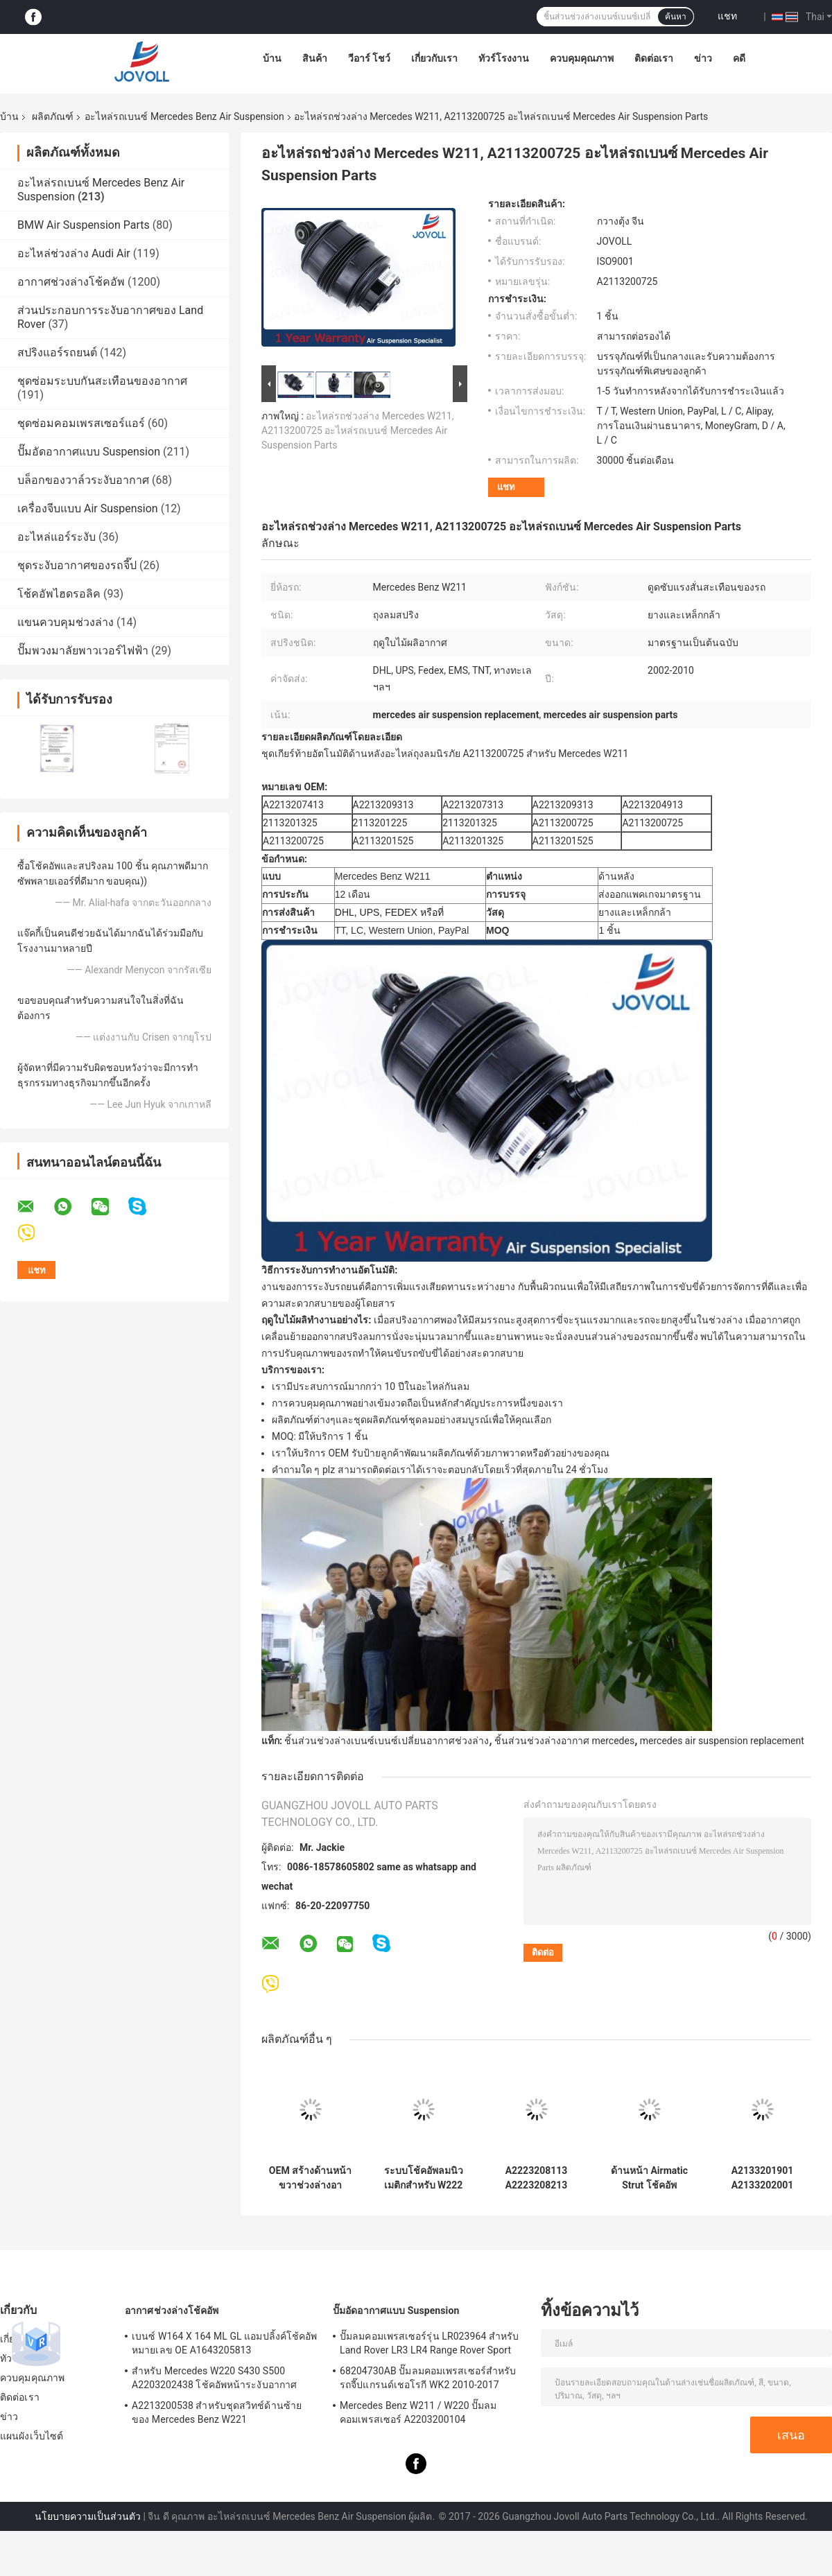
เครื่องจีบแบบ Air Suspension (87, 508)
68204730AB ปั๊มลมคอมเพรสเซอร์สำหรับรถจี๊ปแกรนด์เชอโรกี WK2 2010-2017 (428, 2377)
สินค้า (314, 58)
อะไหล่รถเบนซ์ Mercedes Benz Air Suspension (184, 116)
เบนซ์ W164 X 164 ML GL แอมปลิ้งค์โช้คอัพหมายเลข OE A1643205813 (224, 2343)
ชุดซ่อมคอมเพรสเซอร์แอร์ (81, 423)
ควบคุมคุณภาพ (582, 58)
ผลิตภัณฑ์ (52, 116)
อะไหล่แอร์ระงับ (56, 536)
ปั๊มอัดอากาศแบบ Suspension (88, 451)
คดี (739, 58)
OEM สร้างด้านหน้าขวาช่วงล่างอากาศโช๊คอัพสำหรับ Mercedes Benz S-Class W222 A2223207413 (310, 2178)
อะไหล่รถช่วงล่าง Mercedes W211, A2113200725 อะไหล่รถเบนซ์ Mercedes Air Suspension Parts (357, 430)
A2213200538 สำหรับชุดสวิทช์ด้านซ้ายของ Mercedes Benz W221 (217, 2412)
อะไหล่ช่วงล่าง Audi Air (73, 253)
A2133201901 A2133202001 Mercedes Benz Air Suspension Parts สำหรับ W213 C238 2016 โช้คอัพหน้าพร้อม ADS (762, 2178)
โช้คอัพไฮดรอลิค (59, 593)
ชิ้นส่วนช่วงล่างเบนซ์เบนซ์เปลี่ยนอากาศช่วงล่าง (386, 1740)
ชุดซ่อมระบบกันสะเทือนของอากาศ (102, 381)
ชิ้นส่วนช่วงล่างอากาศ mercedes (564, 1740)
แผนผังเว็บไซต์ (31, 2436)
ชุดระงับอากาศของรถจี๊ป (77, 565)
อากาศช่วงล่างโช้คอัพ (71, 281)
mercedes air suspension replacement (722, 1740)
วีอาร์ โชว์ (369, 58)
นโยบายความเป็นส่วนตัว (88, 2516)
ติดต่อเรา (653, 58)
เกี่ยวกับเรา (434, 58)
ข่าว (703, 58)
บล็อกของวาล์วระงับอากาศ (83, 480)
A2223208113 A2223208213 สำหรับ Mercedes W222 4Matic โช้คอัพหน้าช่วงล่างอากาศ (536, 2178)
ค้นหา (675, 16)
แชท (727, 15)
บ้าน (272, 58)
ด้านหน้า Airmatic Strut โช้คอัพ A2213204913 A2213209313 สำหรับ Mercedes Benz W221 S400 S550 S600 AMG (649, 2178)
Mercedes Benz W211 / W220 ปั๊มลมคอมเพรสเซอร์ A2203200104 (418, 2412)
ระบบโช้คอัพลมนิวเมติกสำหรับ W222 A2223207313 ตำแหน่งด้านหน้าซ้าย (423, 2178)
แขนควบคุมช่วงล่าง (65, 622)
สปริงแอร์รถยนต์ (57, 352)
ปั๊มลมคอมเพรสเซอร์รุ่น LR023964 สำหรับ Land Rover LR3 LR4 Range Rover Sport (429, 2343)
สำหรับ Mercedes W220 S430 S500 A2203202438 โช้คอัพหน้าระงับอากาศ (214, 2377)
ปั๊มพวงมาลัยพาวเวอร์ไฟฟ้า (82, 650)
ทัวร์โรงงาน (503, 58)
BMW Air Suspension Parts (83, 225)
